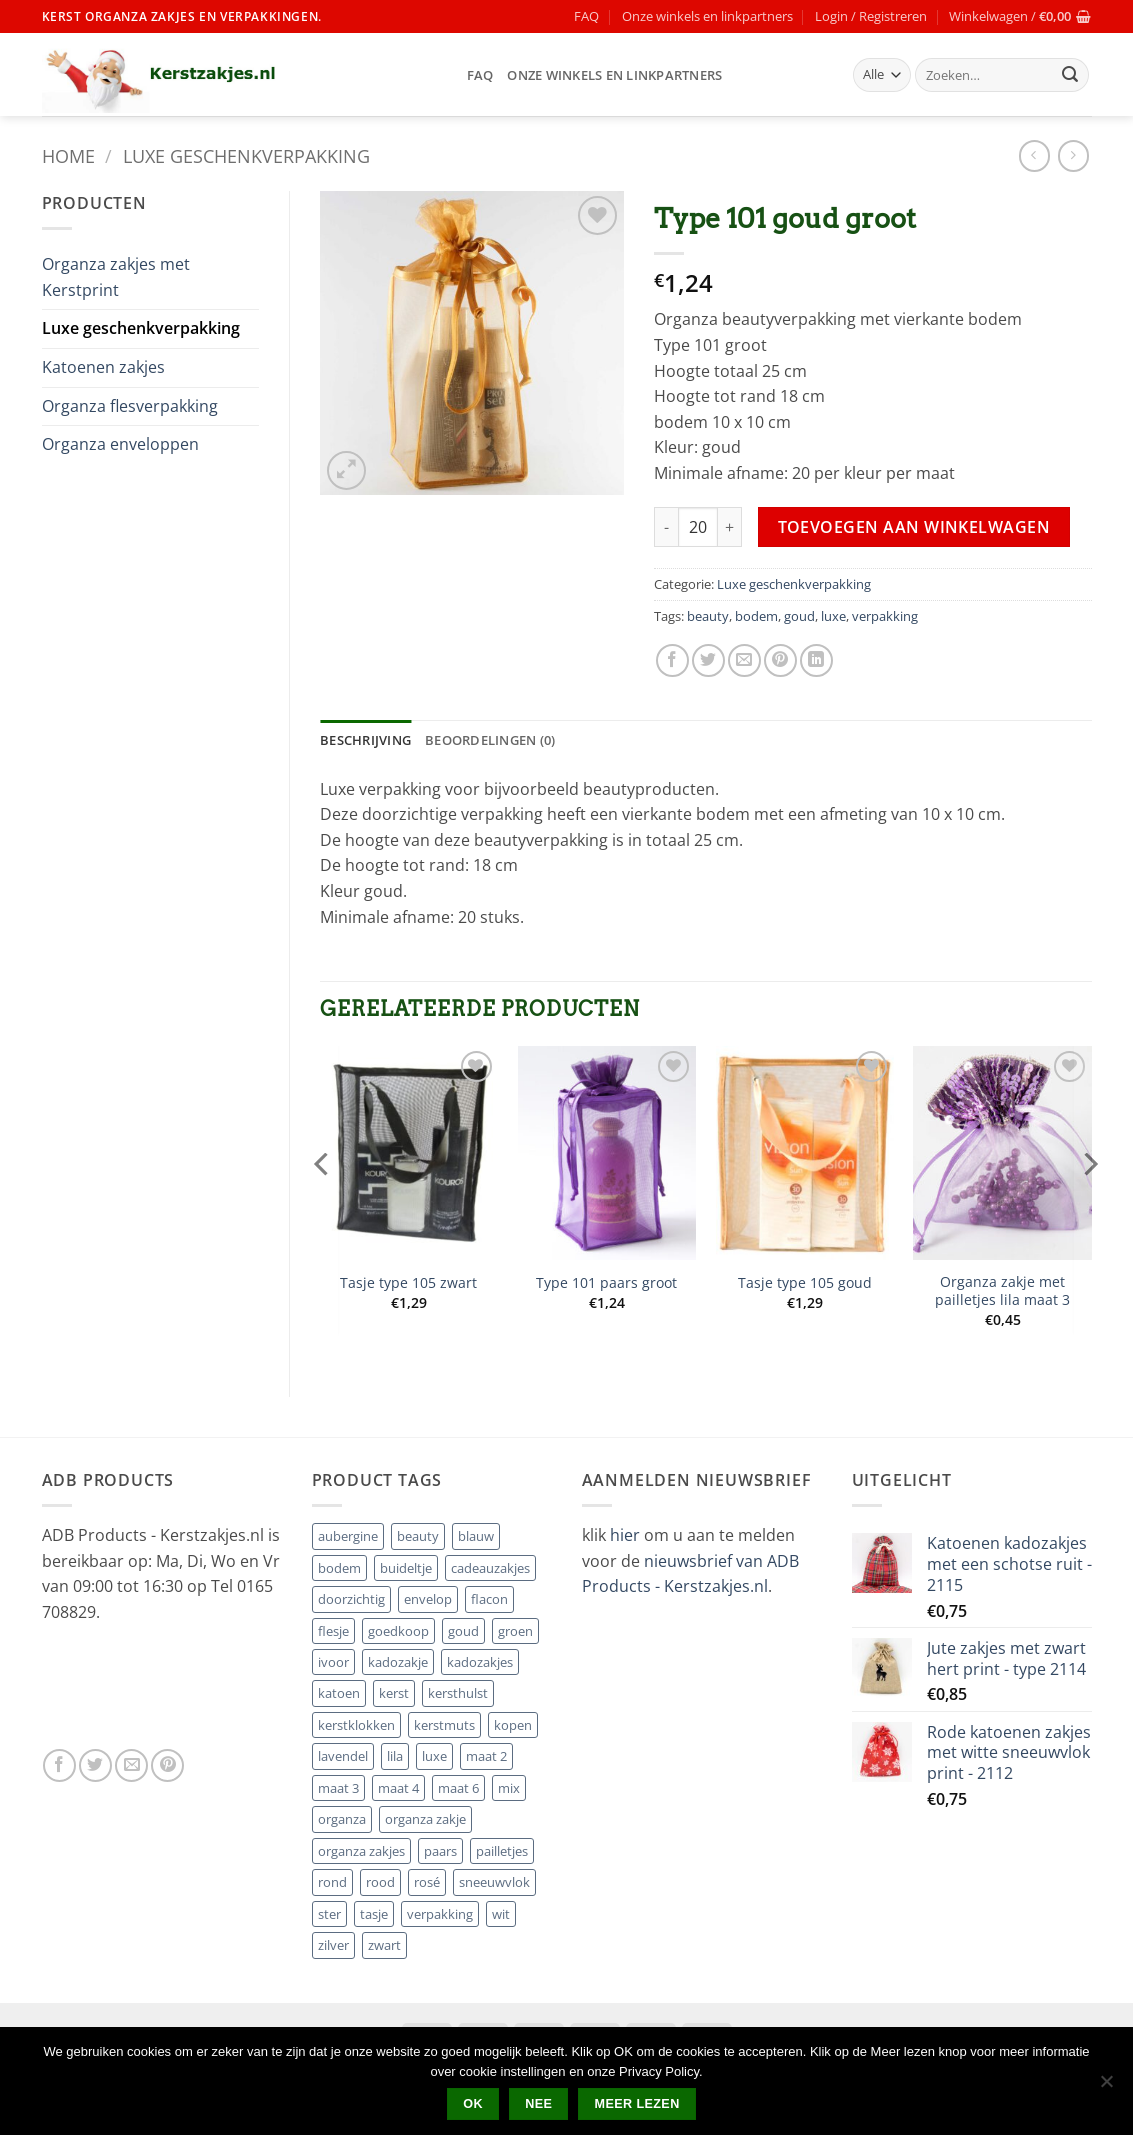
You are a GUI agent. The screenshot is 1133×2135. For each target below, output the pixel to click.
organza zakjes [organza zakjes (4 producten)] (361, 1851)
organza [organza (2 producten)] (342, 1819)
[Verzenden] (1070, 75)
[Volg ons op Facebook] (59, 1765)
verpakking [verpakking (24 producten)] (440, 1914)
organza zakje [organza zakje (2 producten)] (425, 1819)
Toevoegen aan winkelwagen (914, 527)
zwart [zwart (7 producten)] (384, 1945)
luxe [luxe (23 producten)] (434, 1756)
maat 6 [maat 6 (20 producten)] (458, 1788)
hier (627, 1535)
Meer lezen (637, 2104)
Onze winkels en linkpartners (707, 16)
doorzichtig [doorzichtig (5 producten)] (351, 1599)
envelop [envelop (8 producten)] (428, 1599)
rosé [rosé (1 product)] (427, 1882)
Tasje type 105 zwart (408, 1283)
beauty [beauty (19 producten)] (418, 1536)
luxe (833, 616)
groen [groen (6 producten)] (515, 1631)
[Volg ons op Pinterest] (167, 1765)
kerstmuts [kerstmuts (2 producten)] (444, 1725)
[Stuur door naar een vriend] (744, 660)
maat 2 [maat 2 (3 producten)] (486, 1756)
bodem (756, 616)
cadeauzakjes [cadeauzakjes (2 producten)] (490, 1568)
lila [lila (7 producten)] (395, 1756)
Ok (473, 2104)
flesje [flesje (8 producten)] (333, 1631)
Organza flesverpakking (130, 406)
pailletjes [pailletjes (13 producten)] (502, 1851)
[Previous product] (1073, 155)
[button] (871, 16)
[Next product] (1034, 155)
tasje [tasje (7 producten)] (374, 1914)
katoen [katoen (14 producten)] (339, 1693)
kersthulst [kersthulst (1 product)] (458, 1693)
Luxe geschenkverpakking (246, 155)
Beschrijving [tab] (365, 740)
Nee (538, 2104)
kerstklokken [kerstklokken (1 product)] (356, 1725)
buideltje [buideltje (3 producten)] (406, 1568)
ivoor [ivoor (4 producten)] (333, 1662)
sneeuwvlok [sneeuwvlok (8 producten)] (494, 1882)
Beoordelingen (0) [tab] (490, 740)
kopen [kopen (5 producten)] (513, 1725)
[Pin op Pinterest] (780, 660)
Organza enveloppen (120, 444)
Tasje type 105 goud (805, 1283)
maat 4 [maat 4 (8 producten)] (398, 1788)
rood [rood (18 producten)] (380, 1882)
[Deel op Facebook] (672, 660)
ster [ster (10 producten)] (329, 1914)
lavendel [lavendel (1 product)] (343, 1756)
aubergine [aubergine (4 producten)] (348, 1536)
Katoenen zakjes (103, 367)
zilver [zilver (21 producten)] (333, 1945)
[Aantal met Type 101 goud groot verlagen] (666, 527)
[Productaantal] (698, 527)
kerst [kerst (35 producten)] (394, 1693)
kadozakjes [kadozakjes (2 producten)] (480, 1662)
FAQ (586, 16)
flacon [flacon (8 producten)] (489, 1599)
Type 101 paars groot (606, 1283)
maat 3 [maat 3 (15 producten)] (338, 1788)
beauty (708, 616)
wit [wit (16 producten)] (501, 1914)
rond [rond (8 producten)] (332, 1882)
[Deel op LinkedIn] (816, 660)
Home (68, 155)
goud (799, 616)
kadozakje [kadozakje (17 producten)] (398, 1662)
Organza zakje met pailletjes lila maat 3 (1002, 1291)
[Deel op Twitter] (708, 660)
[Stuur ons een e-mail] (131, 1765)
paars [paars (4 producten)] (440, 1851)
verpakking (885, 616)
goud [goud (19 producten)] (463, 1631)
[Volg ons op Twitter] (95, 1765)
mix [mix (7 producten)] (509, 1788)
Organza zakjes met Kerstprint (116, 277)
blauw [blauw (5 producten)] (476, 1536)
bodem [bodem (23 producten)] (339, 1568)
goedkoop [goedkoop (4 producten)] (398, 1631)
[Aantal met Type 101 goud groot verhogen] (730, 527)
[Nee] (1106, 2087)
